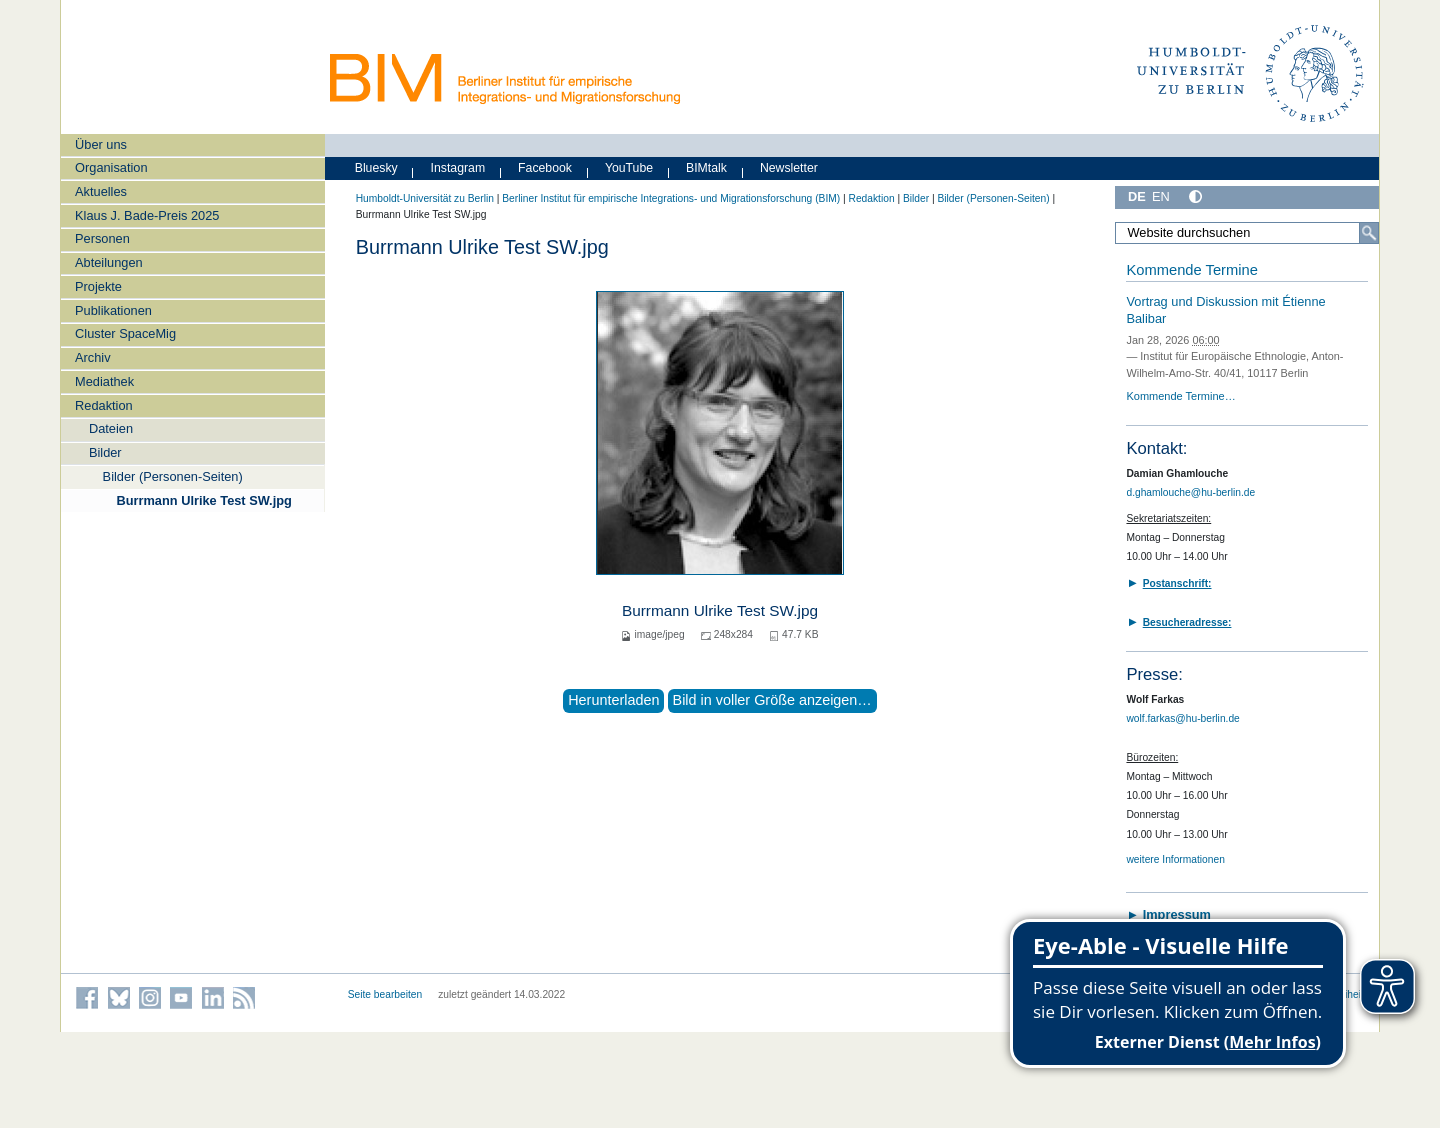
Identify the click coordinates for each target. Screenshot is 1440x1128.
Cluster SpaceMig (125, 333)
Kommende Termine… (1180, 396)
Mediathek (104, 381)
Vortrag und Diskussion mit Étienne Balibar (1225, 310)
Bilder (105, 452)
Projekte (98, 286)
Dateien (111, 428)
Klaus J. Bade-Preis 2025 (147, 215)
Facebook (545, 168)
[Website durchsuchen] (1247, 233)
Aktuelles (101, 191)
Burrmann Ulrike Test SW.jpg (203, 500)
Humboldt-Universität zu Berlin (425, 198)
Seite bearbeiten (385, 994)
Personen (102, 238)
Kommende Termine (1191, 270)
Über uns (101, 144)
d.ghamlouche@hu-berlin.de (1190, 492)
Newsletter (789, 168)
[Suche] (1369, 233)
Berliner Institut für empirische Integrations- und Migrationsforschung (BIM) (671, 198)
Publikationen (113, 310)
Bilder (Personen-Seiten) (173, 476)
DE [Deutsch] (1137, 196)
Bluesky (376, 168)
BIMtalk (706, 168)
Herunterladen (613, 700)
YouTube (629, 168)
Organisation (111, 167)
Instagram (458, 168)
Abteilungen (109, 262)
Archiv (93, 357)
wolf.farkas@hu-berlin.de (1182, 718)
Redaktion (104, 405)
